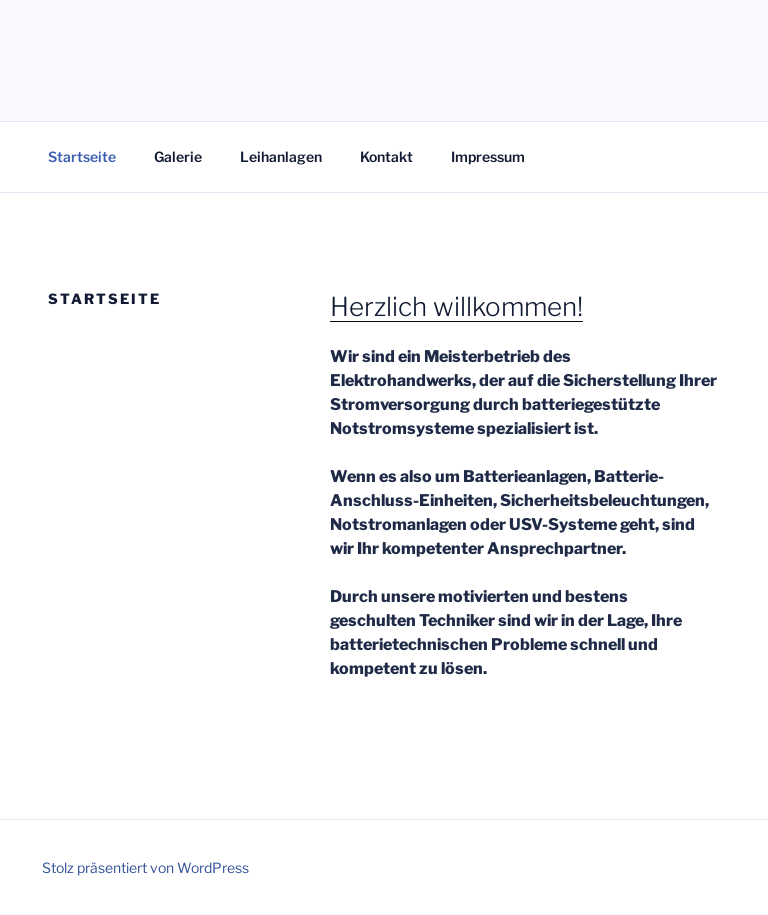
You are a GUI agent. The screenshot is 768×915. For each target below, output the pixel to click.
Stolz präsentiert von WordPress (145, 867)
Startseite (82, 156)
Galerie (178, 156)
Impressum (488, 156)
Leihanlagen (281, 156)
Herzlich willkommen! (456, 306)
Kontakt (386, 156)
